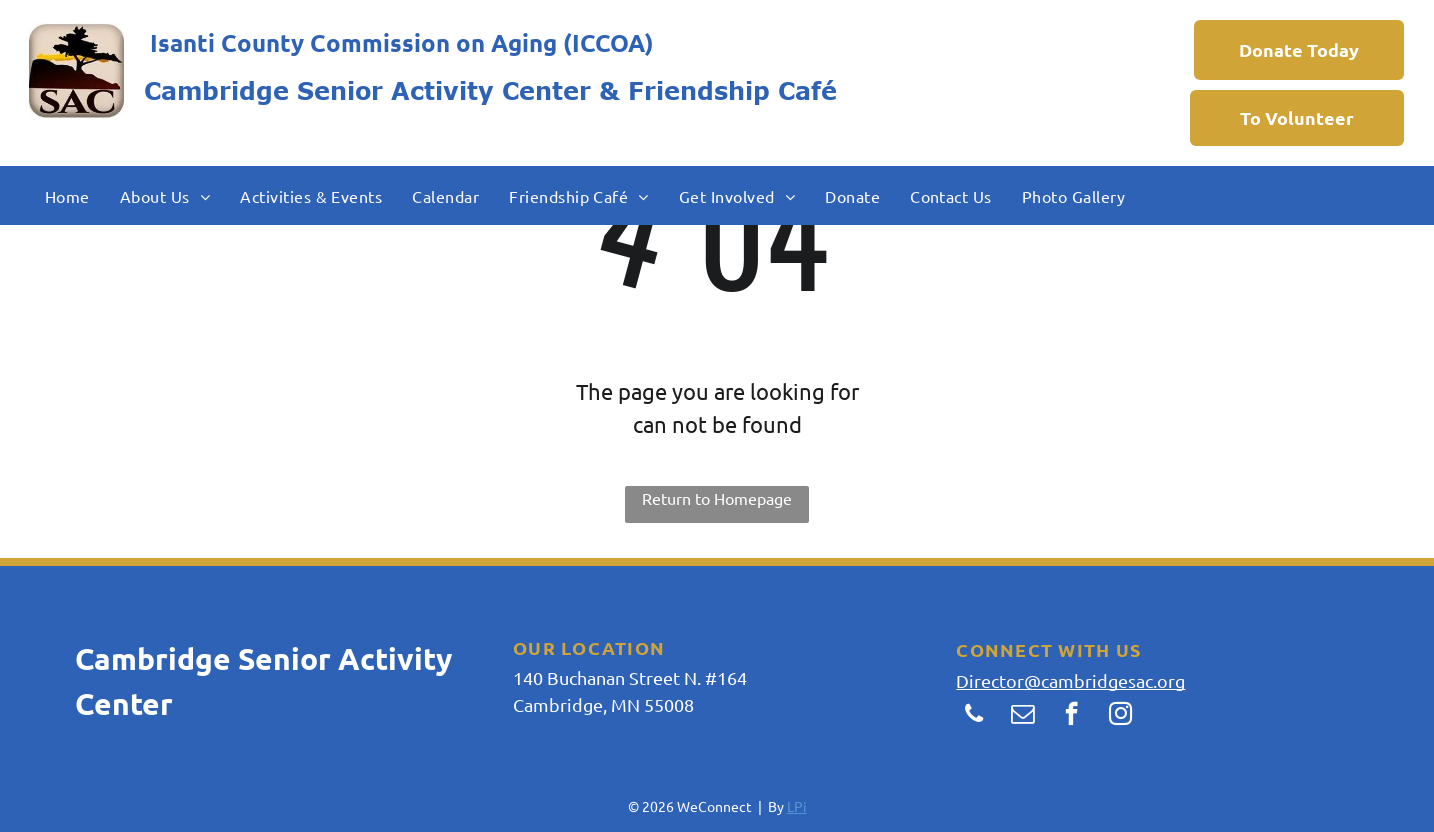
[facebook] (1071, 716)
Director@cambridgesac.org (1070, 680)
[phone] (973, 716)
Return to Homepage (717, 498)
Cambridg (144, 658)
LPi (797, 806)
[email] (1022, 716)
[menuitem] (67, 195)
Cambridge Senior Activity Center (367, 90)
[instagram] (1120, 716)
